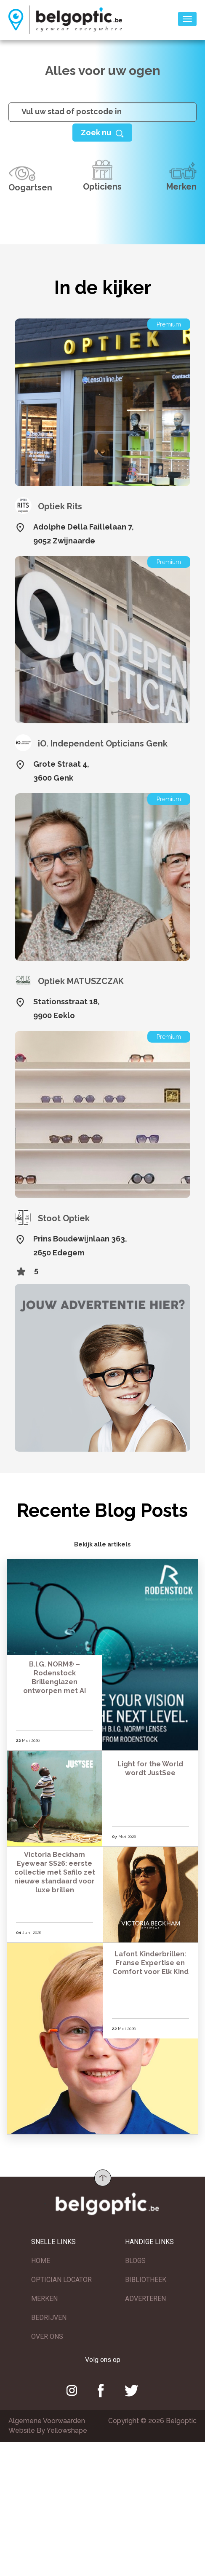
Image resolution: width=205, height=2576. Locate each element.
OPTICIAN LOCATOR (61, 2283)
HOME (40, 2264)
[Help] (102, 132)
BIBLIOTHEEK (145, 2283)
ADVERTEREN (145, 2302)
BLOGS (135, 2264)
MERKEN (44, 2302)
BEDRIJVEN (49, 2321)
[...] (102, 112)
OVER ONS (47, 2340)
